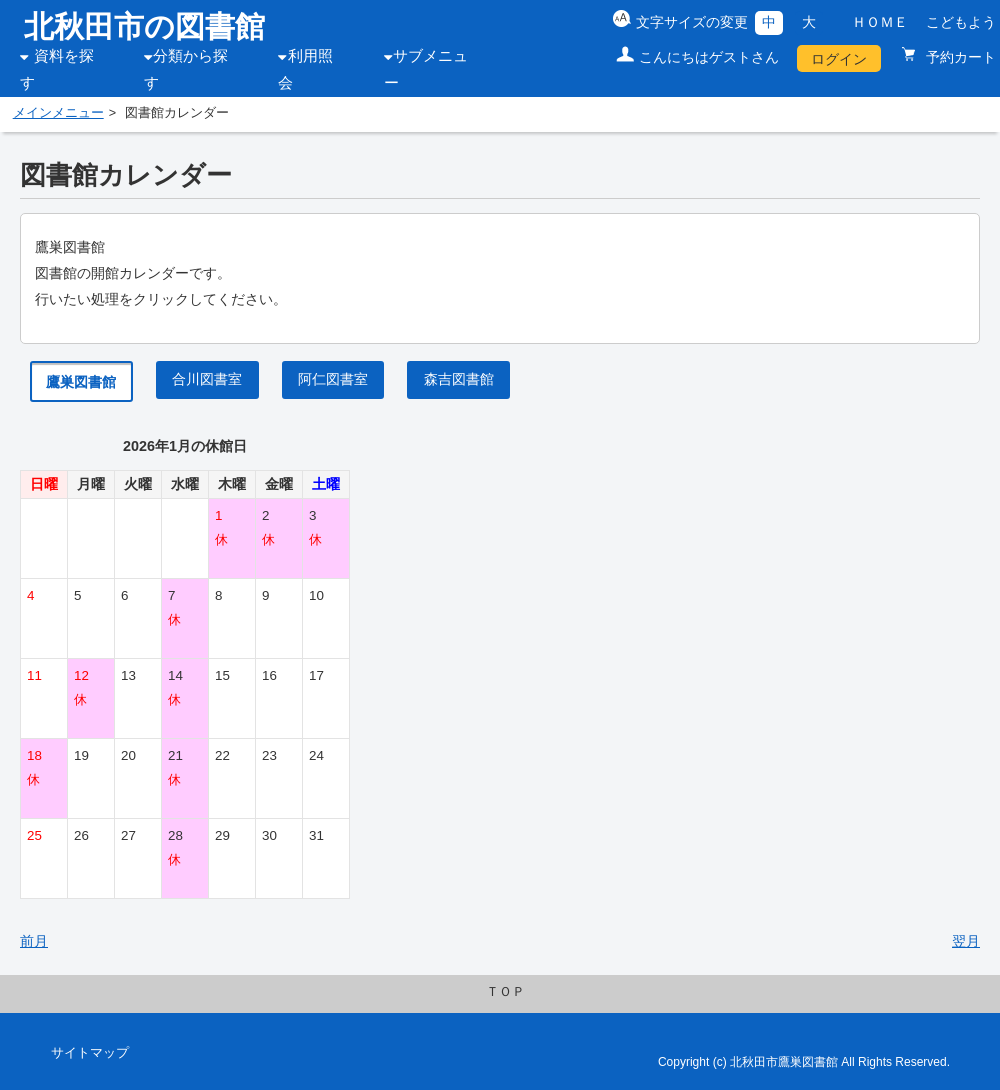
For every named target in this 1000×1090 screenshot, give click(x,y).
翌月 (966, 941)
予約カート (959, 57)
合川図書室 (207, 379)
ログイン (839, 59)
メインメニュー (58, 113)
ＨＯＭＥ (880, 22)
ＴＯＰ (505, 992)
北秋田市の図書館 (144, 26)
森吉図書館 (459, 379)
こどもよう (961, 22)
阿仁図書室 (333, 379)
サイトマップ (90, 1053)
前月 (34, 941)
